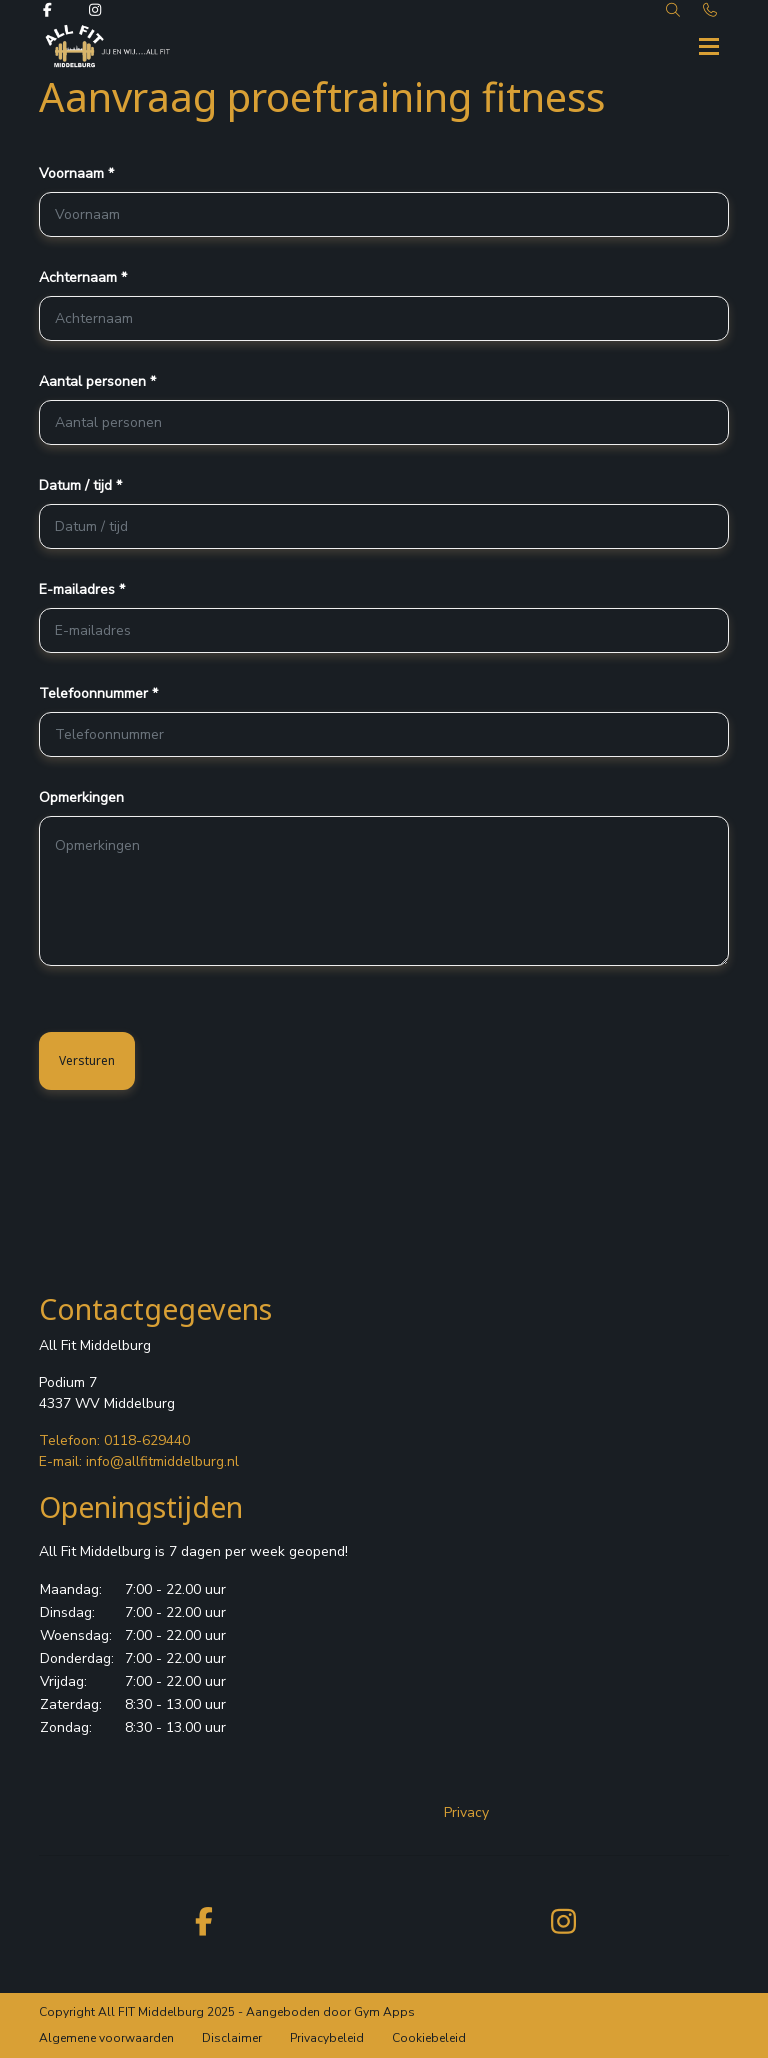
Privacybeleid (327, 2038)
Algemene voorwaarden (106, 2038)
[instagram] (564, 1920)
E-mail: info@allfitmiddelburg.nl (139, 1461)
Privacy (466, 1812)
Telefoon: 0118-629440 (114, 1440)
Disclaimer (232, 2038)
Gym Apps (384, 2012)
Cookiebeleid (429, 2038)
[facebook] (204, 1920)
